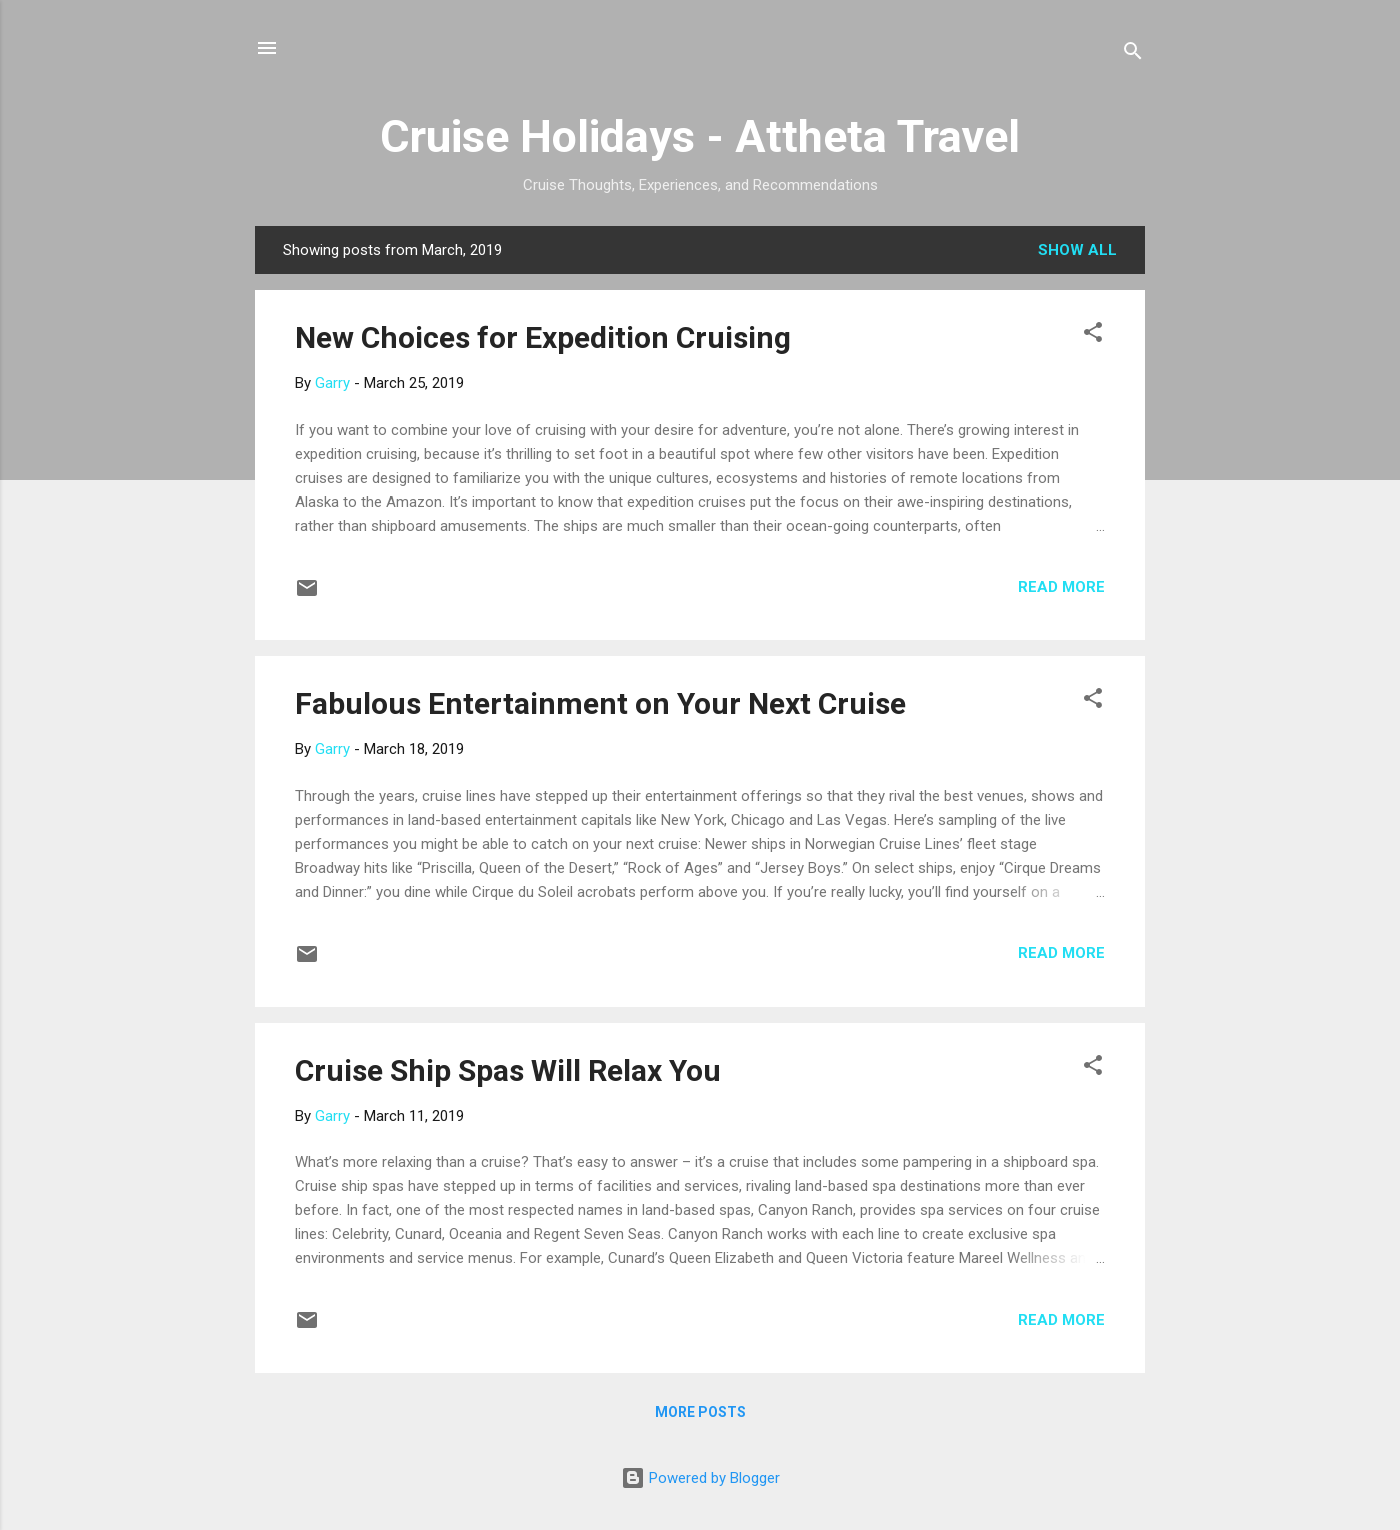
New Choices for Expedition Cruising (543, 337)
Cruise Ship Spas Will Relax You (508, 1070)
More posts (700, 1412)
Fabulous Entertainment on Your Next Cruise (600, 703)
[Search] (1133, 54)
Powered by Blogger (700, 1478)
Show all (1077, 250)
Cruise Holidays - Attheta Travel (700, 136)
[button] (1093, 335)
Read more (1061, 587)
